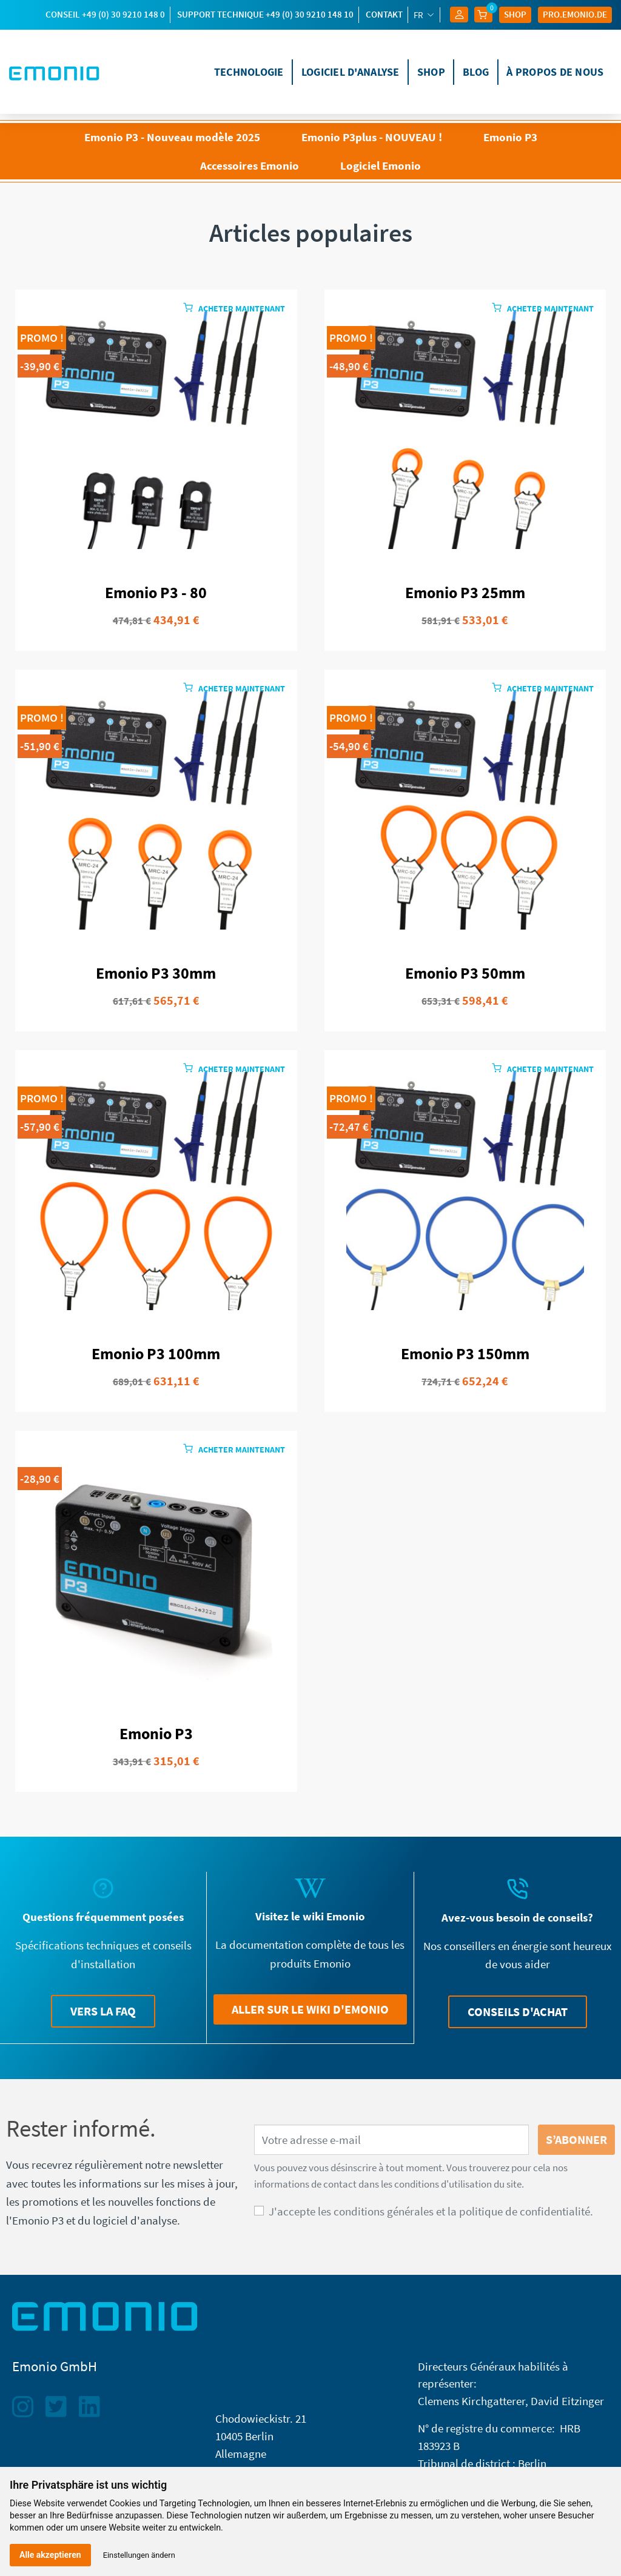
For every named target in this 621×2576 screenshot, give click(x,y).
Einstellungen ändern (139, 2555)
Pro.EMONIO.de (575, 14)
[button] (103, 2011)
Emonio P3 (510, 137)
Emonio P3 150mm (465, 1353)
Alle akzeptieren (50, 2555)
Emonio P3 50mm (465, 973)
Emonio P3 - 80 (156, 592)
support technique (265, 14)
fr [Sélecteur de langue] (419, 15)
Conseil (105, 14)
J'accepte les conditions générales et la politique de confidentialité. (431, 2210)
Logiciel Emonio (380, 165)
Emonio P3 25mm (465, 592)
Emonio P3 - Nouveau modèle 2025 (172, 137)
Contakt (384, 14)
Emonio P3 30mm (156, 973)
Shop (515, 14)
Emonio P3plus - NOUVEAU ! (371, 137)
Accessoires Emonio (249, 165)
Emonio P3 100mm (156, 1353)
